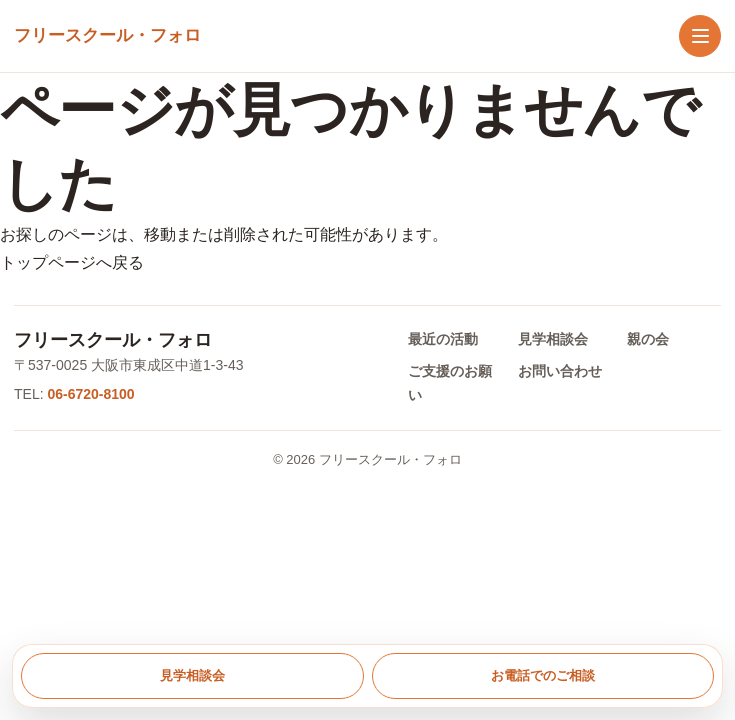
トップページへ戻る (72, 262)
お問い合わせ (560, 371)
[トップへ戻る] (107, 36)
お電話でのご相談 (543, 675)
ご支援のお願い (450, 383)
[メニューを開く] (700, 36)
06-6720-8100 (90, 394)
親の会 (648, 339)
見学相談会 (553, 339)
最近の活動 (443, 339)
